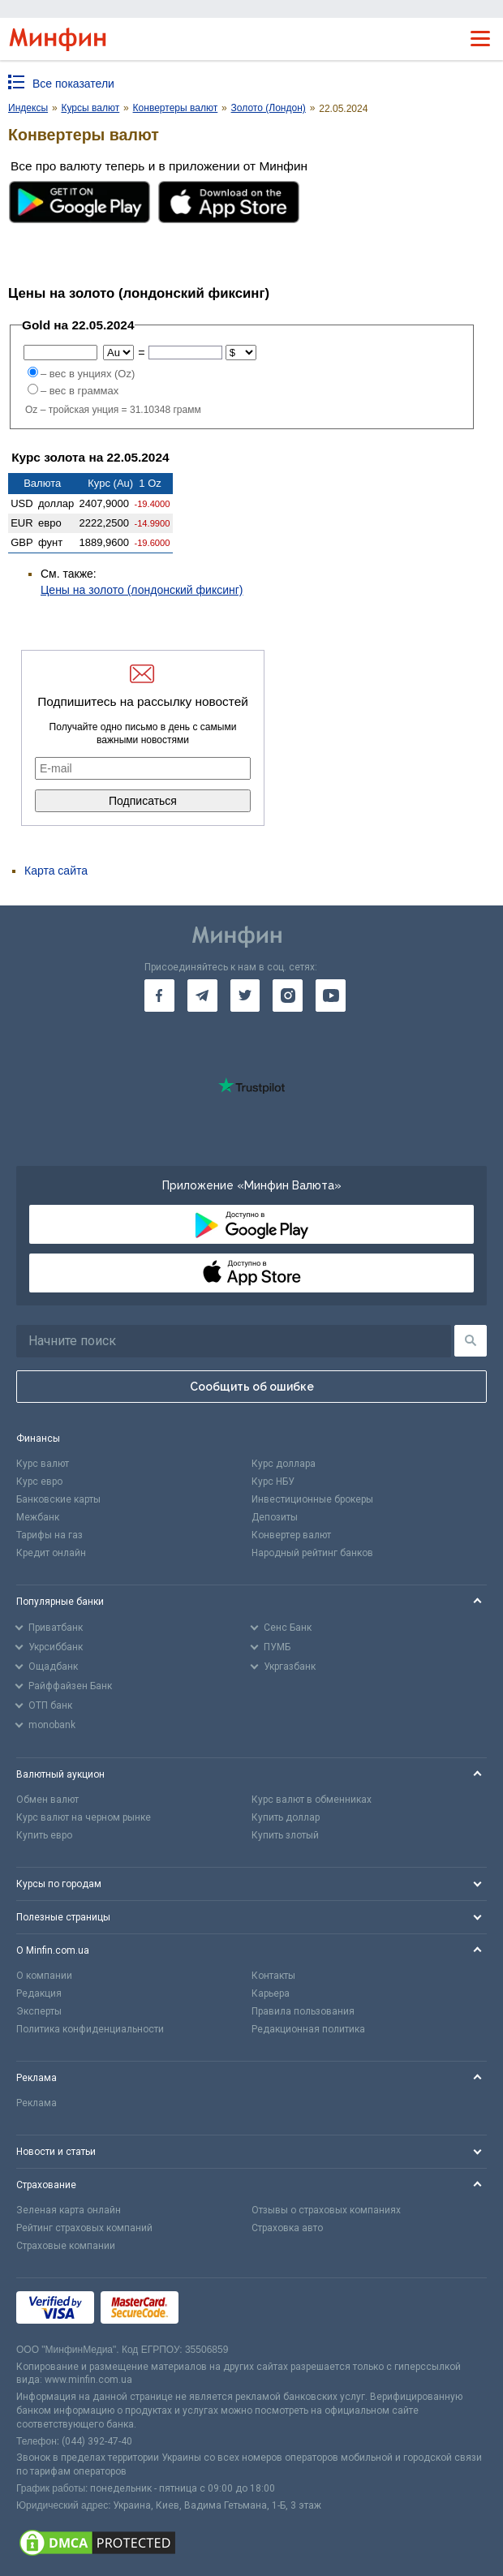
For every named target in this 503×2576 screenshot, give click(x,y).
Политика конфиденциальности (90, 2029)
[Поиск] (470, 1341)
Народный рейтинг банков (312, 1553)
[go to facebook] (159, 995)
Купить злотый (285, 1835)
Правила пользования (303, 2011)
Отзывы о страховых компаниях (326, 2210)
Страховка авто (287, 2228)
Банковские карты (58, 1499)
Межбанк (37, 1517)
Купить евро (44, 1835)
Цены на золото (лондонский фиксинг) (142, 589)
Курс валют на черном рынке (83, 1817)
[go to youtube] (331, 995)
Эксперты (39, 2011)
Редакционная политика (308, 2029)
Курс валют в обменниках (312, 1799)
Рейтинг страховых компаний (84, 2228)
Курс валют (42, 1463)
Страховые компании (65, 2245)
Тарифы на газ (49, 1535)
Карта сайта (56, 870)
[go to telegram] (202, 995)
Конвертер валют (291, 1535)
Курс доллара (284, 1463)
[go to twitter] (245, 995)
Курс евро (39, 1481)
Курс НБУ (273, 1481)
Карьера (271, 1993)
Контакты (273, 1975)
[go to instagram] (288, 995)
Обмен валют (47, 1799)
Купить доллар (286, 1817)
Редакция (39, 1993)
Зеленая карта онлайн (68, 2210)
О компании (44, 1975)
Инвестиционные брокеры (312, 1499)
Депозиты (275, 1517)
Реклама (36, 2103)
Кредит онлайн (51, 1553)
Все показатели (73, 83)
